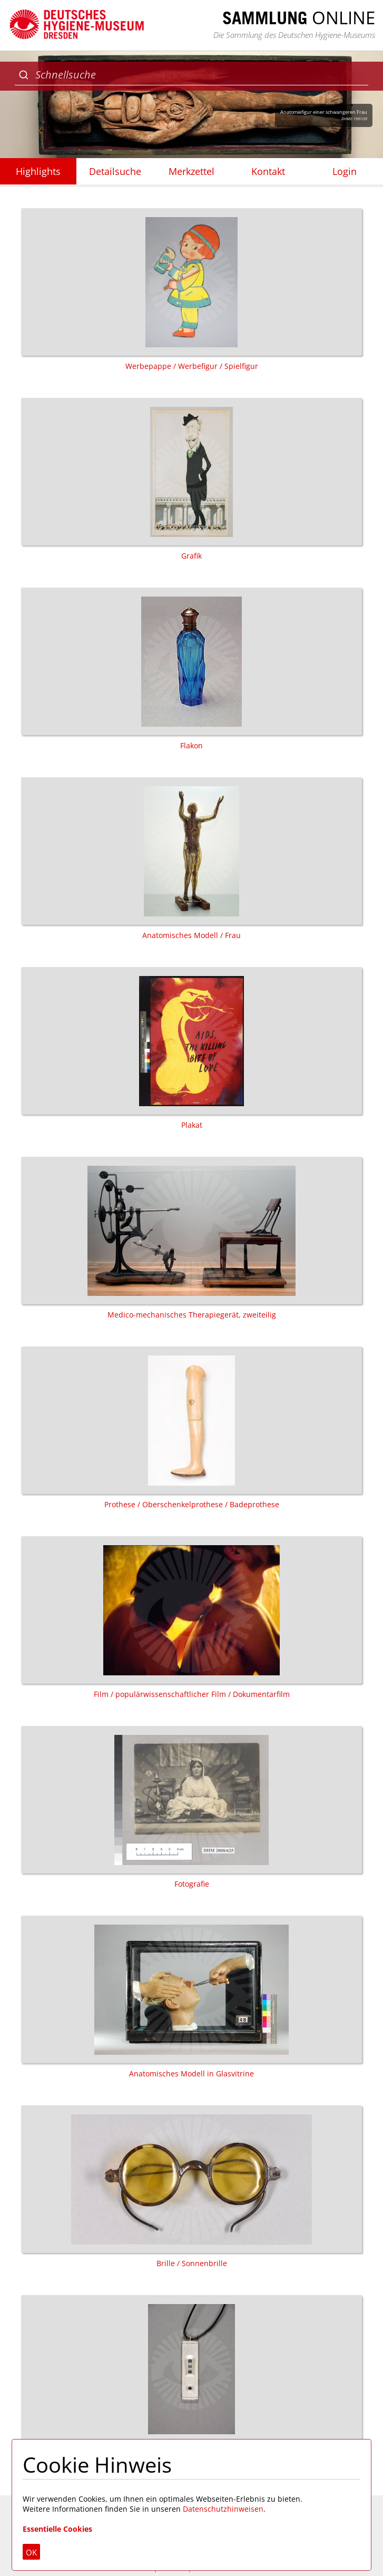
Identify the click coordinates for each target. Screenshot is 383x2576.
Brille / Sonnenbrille (191, 2186)
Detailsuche (115, 171)
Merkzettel (191, 171)
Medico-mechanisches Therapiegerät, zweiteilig (191, 1238)
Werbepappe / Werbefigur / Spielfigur (191, 289)
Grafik (191, 479)
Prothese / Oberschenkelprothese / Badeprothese (191, 1427)
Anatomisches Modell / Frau (191, 858)
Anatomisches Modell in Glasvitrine (191, 1997)
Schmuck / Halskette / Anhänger (191, 2376)
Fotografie (191, 1807)
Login (344, 171)
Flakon (191, 669)
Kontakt (268, 171)
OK (31, 2552)
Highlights (38, 171)
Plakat (191, 1048)
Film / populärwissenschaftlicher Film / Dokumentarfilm (191, 1617)
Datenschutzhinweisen (223, 2509)
